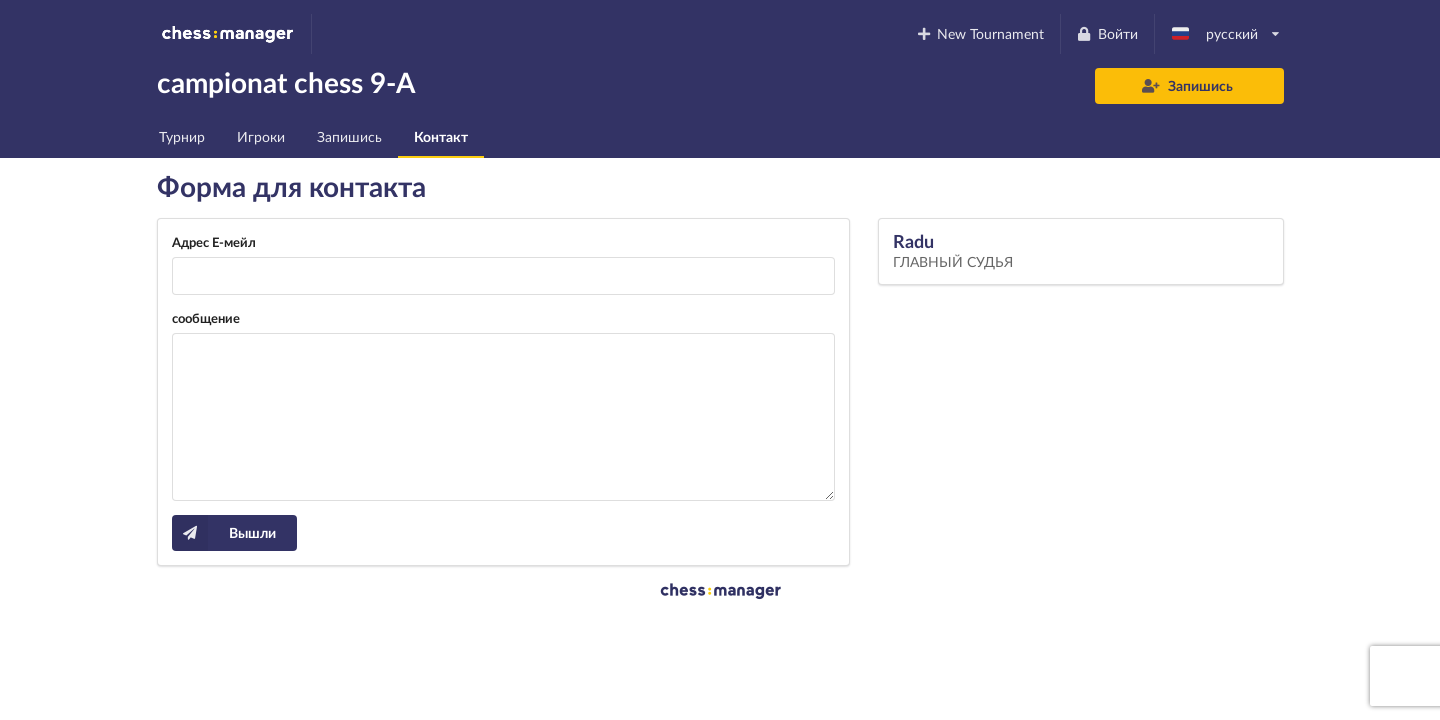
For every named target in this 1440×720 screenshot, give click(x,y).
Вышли (224, 533)
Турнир (182, 136)
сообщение (206, 318)
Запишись (1187, 85)
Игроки (261, 136)
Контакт (441, 136)
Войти (1107, 33)
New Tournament (979, 33)
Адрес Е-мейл (214, 242)
